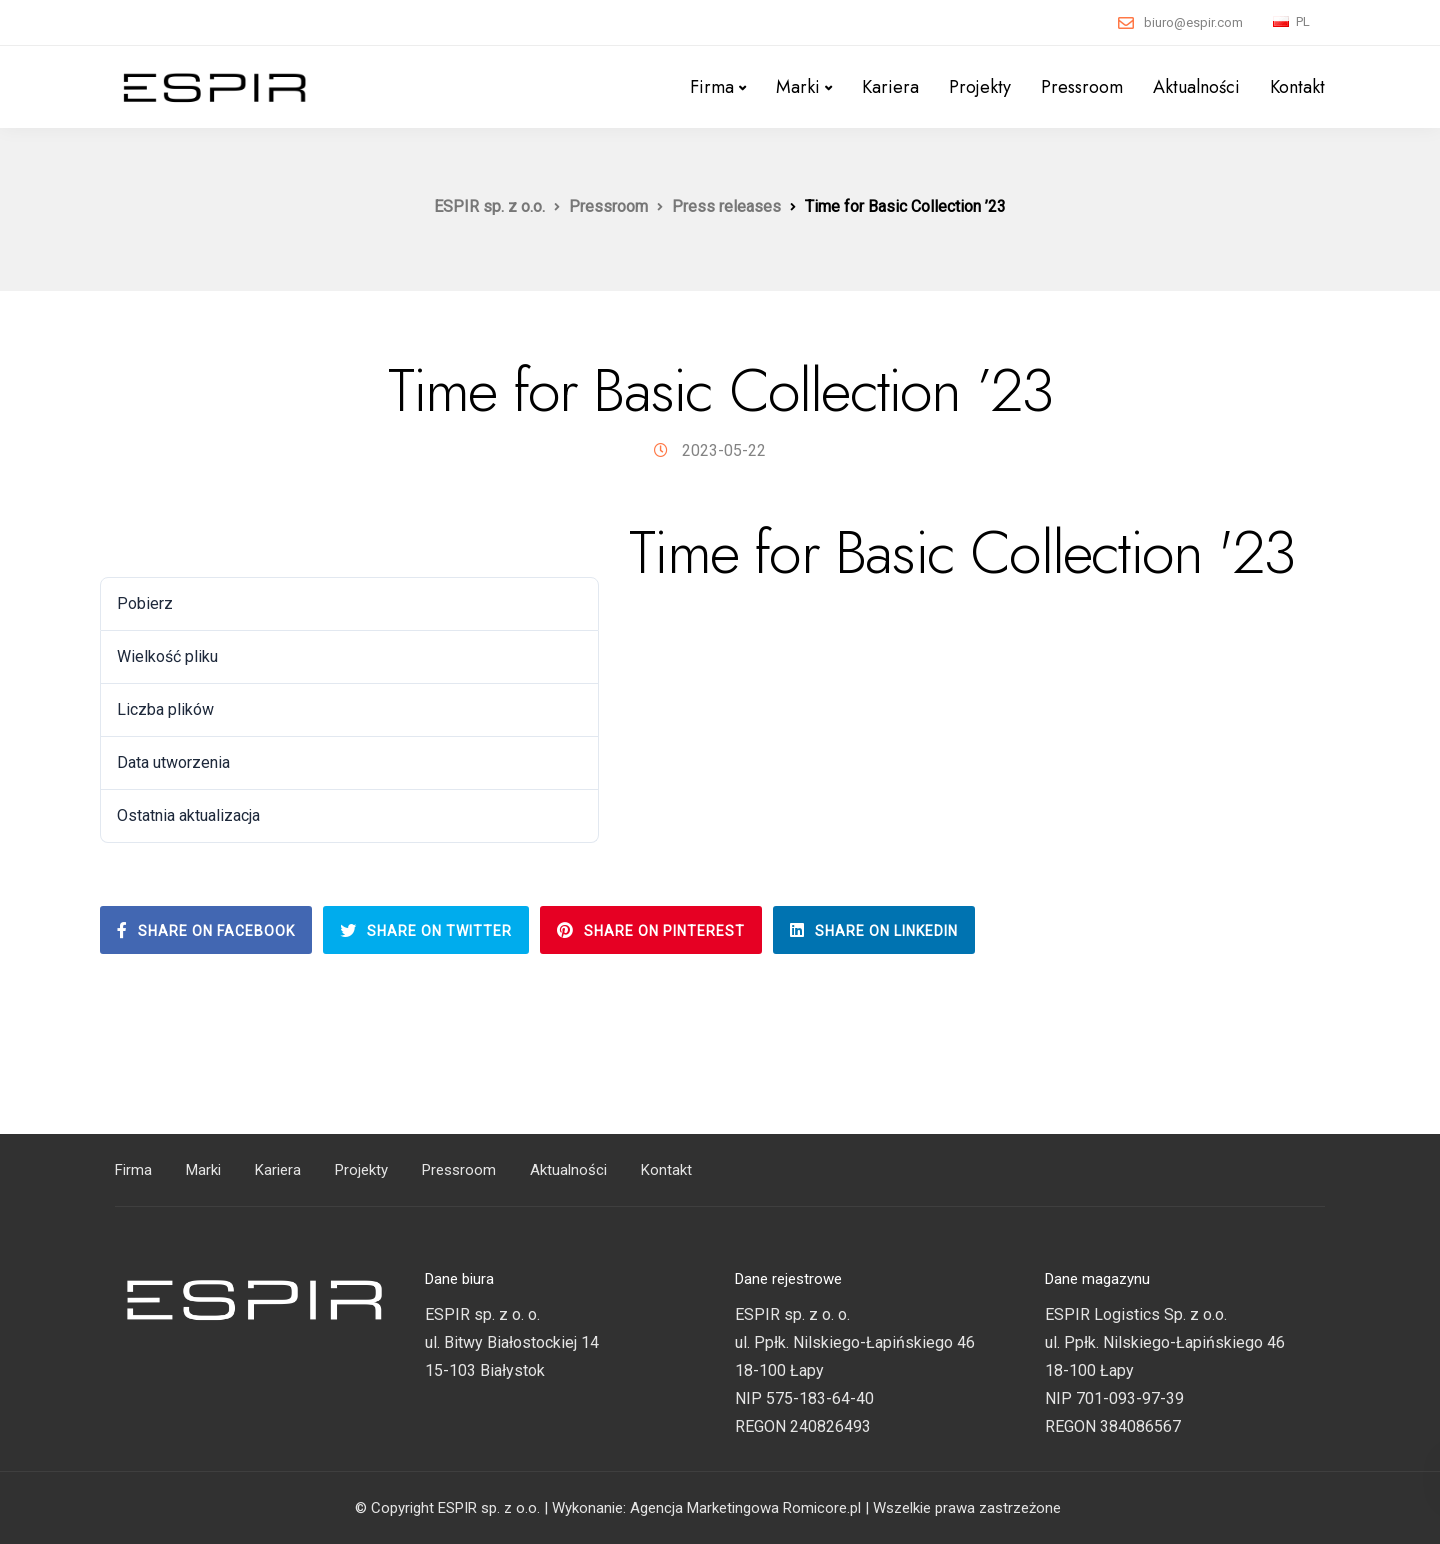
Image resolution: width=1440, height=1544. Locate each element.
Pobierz (141, 542)
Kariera (890, 87)
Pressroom (1082, 87)
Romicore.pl (822, 1508)
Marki (798, 87)
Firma (712, 87)
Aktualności (1196, 87)
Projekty (980, 87)
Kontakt (1297, 87)
